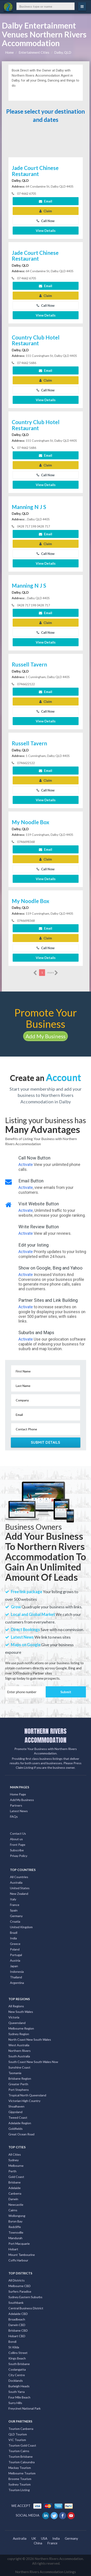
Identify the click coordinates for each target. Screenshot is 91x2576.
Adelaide (14, 2188)
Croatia (15, 1921)
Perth (12, 2171)
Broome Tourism (19, 2479)
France (14, 1905)
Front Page (17, 1844)
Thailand (16, 1977)
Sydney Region (18, 2034)
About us (16, 1839)
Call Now (46, 221)
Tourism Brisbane (20, 2456)
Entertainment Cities (34, 52)
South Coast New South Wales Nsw (33, 2062)
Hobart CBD (16, 2336)
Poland (15, 1949)
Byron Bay (15, 2221)
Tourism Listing (19, 2490)
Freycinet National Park (24, 2408)
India (13, 1938)
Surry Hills (15, 2403)
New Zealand (19, 1893)
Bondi (12, 2341)
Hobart (13, 2249)
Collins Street (18, 2353)
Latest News (19, 1811)
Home (9, 52)
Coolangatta (17, 2369)
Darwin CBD (16, 2325)
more (52, 972)
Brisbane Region (19, 2078)
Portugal (16, 1955)
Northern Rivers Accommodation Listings (45, 2572)
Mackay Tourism (19, 2468)
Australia (16, 1882)
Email (45, 201)
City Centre (16, 2375)
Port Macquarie (19, 2243)
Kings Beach (17, 2358)
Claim (45, 211)
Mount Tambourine (21, 2255)
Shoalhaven (16, 2106)
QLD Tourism (17, 2434)
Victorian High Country (24, 2101)
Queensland (17, 2023)
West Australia (18, 2045)
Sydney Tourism (19, 2484)
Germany (16, 1916)
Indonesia (17, 1971)
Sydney (13, 2160)
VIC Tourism (17, 2440)
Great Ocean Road (21, 2134)
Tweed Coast (17, 2117)
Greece (15, 1944)
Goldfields (15, 2128)
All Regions (16, 2006)
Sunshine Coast (19, 2067)
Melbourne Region (21, 2028)
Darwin (13, 2199)
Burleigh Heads (19, 2386)
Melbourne (16, 2165)
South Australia (19, 2056)
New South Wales (20, 2012)
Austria (15, 1960)
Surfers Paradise (19, 2291)
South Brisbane (19, 2364)
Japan (14, 1966)
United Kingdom (21, 1927)
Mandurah (15, 2238)
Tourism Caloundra (21, 2462)
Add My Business (45, 1036)
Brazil (13, 1932)
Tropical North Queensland (27, 2095)
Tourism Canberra (20, 2429)
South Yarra (16, 2392)
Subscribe (17, 1850)
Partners (16, 1805)
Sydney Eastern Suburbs (25, 2297)
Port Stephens (18, 2089)
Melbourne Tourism (22, 2473)
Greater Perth (18, 2084)
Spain (14, 1910)
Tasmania (14, 2073)
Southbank (16, 2302)
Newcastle (15, 2204)
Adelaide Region (19, 2123)
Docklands (15, 2380)
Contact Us (18, 1833)
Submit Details (45, 1442)
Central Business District (25, 2308)
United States (20, 1888)
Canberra (14, 2193)
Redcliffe (14, 2227)
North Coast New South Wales (29, 2039)
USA (44, 2538)
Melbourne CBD (19, 2286)
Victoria (13, 2017)
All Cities (14, 2154)
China (38, 2543)
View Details (45, 231)
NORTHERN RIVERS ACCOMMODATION (45, 1735)
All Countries (19, 1877)
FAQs (14, 1816)
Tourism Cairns (18, 2451)
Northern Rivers (19, 2051)
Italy (13, 1899)
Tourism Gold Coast (22, 2445)
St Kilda (13, 2347)
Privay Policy (18, 1856)
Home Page (18, 1794)
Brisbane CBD (18, 2330)
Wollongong (16, 2216)
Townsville (15, 2232)
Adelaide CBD (18, 2314)
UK (34, 2538)
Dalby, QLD (62, 52)
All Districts (16, 2280)
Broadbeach (16, 2319)
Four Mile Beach (19, 2397)
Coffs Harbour (18, 2260)
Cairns (12, 2210)
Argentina (17, 1983)
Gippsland (15, 2112)
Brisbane (14, 2182)
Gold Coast (16, 2177)
